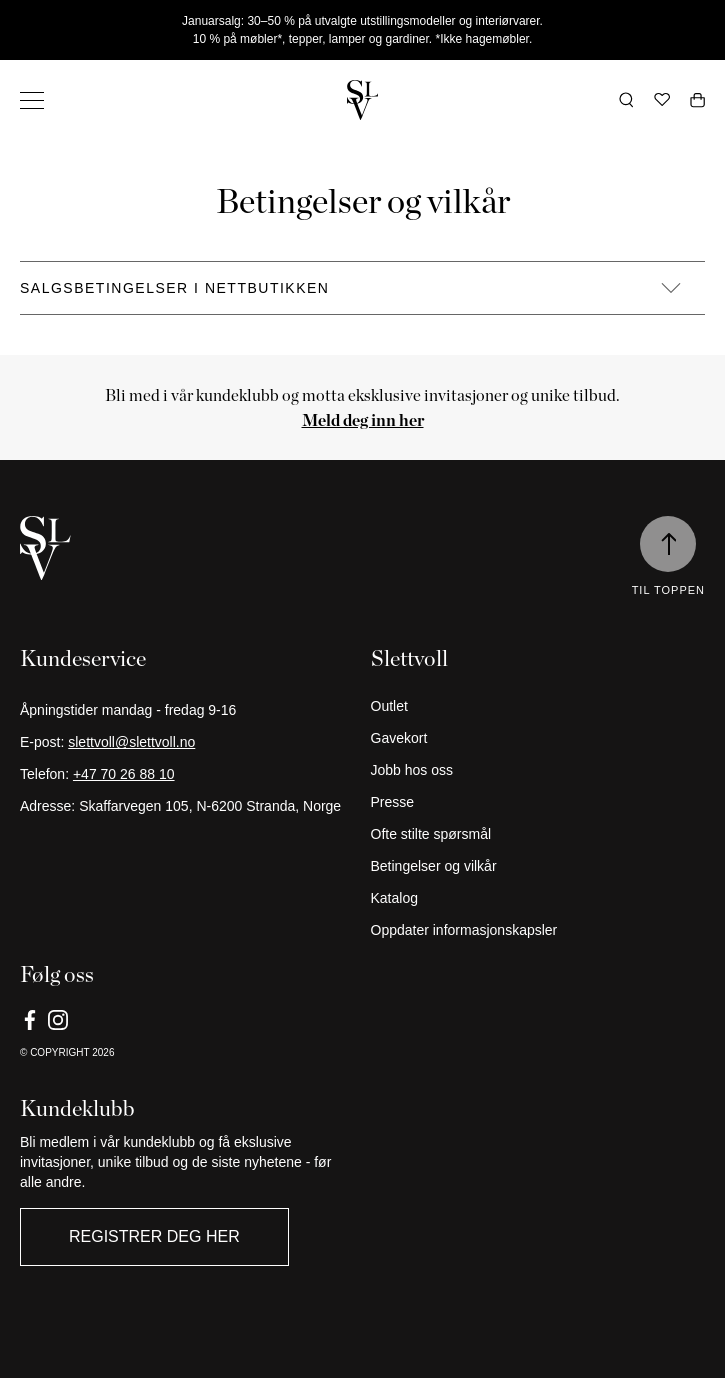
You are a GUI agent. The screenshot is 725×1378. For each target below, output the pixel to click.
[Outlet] (538, 706)
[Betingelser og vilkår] (538, 866)
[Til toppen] (668, 544)
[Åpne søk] (626, 100)
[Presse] (538, 802)
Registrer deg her (154, 1236)
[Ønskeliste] (662, 100)
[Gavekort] (538, 738)
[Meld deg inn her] (363, 420)
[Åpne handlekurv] (697, 100)
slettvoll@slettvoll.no (131, 742)
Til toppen (668, 590)
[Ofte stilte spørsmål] (538, 834)
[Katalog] (538, 898)
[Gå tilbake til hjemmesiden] (363, 100)
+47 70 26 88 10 (124, 774)
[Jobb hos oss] (538, 770)
